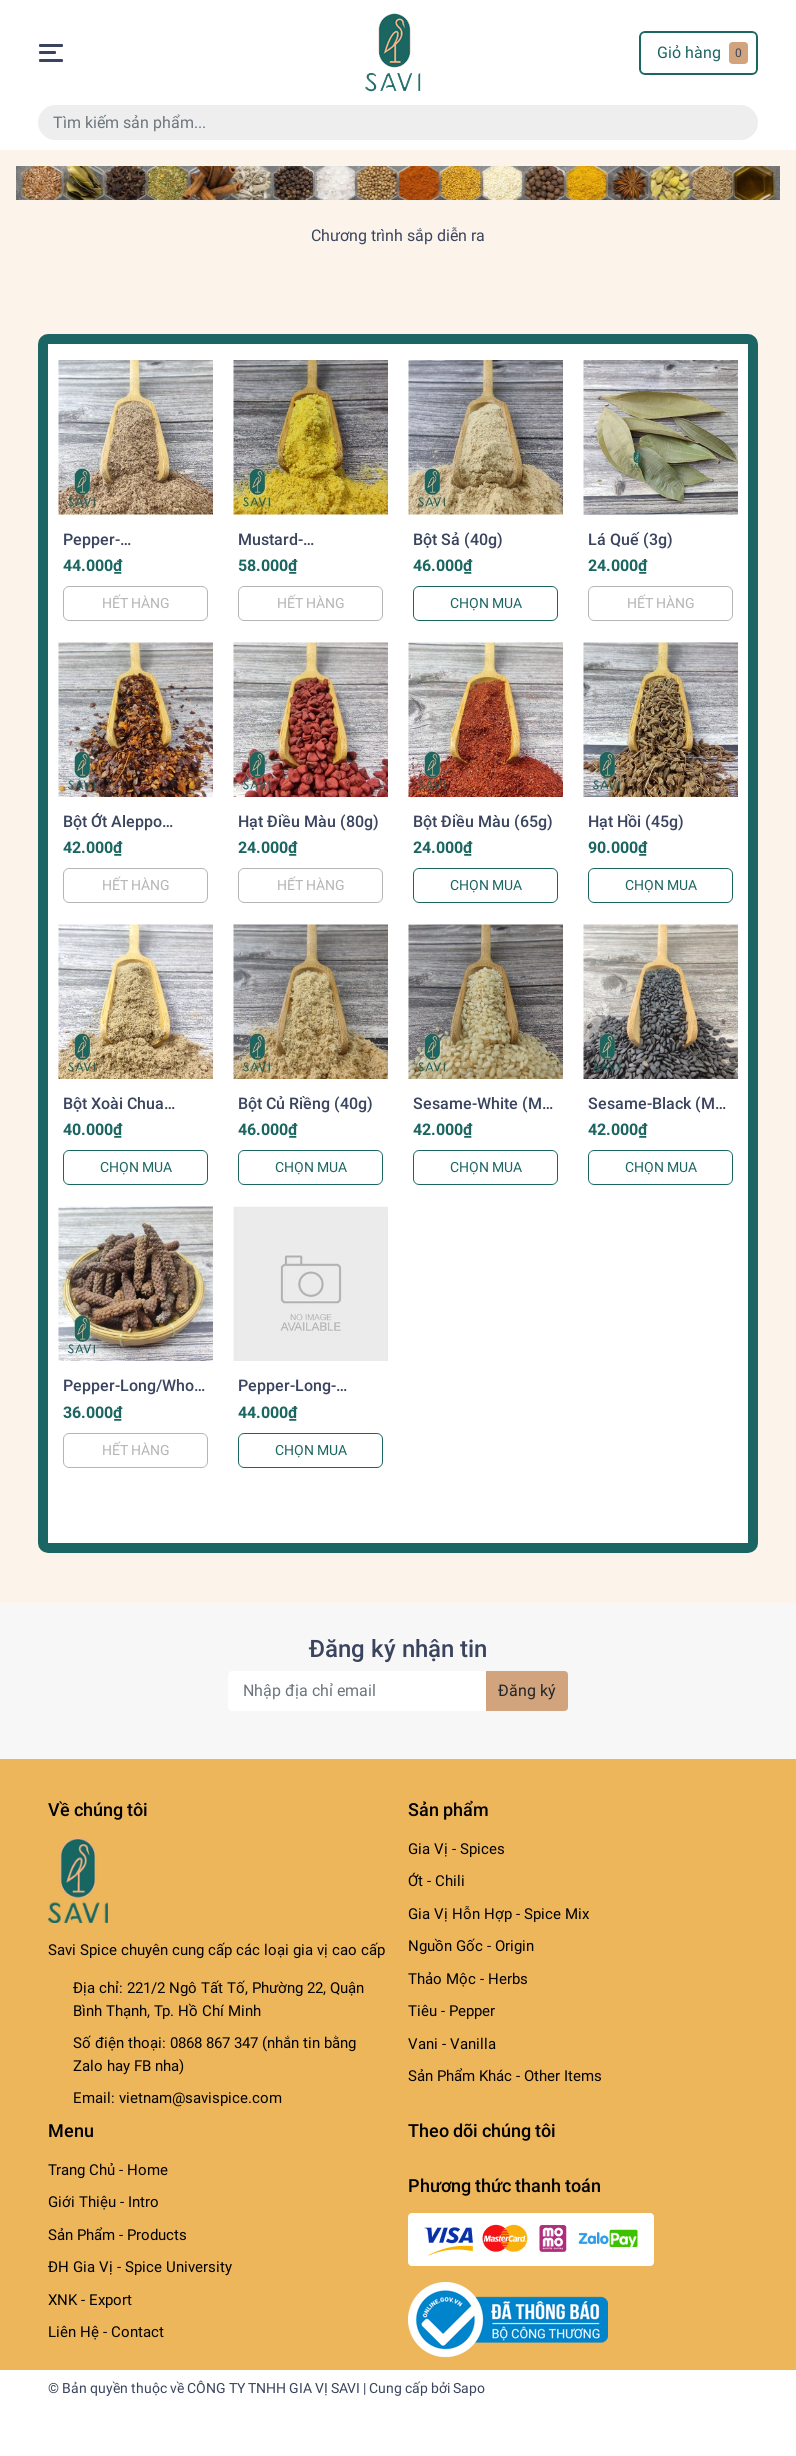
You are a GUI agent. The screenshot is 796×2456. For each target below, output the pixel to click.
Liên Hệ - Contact (106, 2332)
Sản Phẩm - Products (117, 2235)
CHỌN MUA (486, 603)
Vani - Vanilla (452, 2044)
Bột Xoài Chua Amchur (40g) (113, 1113)
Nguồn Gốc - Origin (471, 1946)
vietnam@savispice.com (200, 2098)
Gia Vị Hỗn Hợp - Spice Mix (498, 1914)
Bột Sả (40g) (458, 539)
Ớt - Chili (436, 1881)
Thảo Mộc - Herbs (468, 1979)
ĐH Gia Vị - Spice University (140, 2267)
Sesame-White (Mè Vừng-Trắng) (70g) (482, 1113)
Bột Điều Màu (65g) (483, 821)
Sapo (469, 2388)
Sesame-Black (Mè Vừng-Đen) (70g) (656, 1113)
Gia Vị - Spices (456, 1849)
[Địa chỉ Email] (398, 1691)
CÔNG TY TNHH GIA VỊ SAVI (273, 2388)
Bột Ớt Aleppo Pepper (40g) (112, 831)
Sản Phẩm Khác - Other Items (505, 2076)
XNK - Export (90, 2300)
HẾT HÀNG (136, 603)
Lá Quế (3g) (630, 539)
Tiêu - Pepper (451, 2011)
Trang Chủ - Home (108, 2170)
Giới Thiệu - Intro (103, 2202)
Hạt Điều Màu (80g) (308, 821)
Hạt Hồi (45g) (636, 821)
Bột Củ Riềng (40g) (305, 1103)
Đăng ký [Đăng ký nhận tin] (527, 1690)
